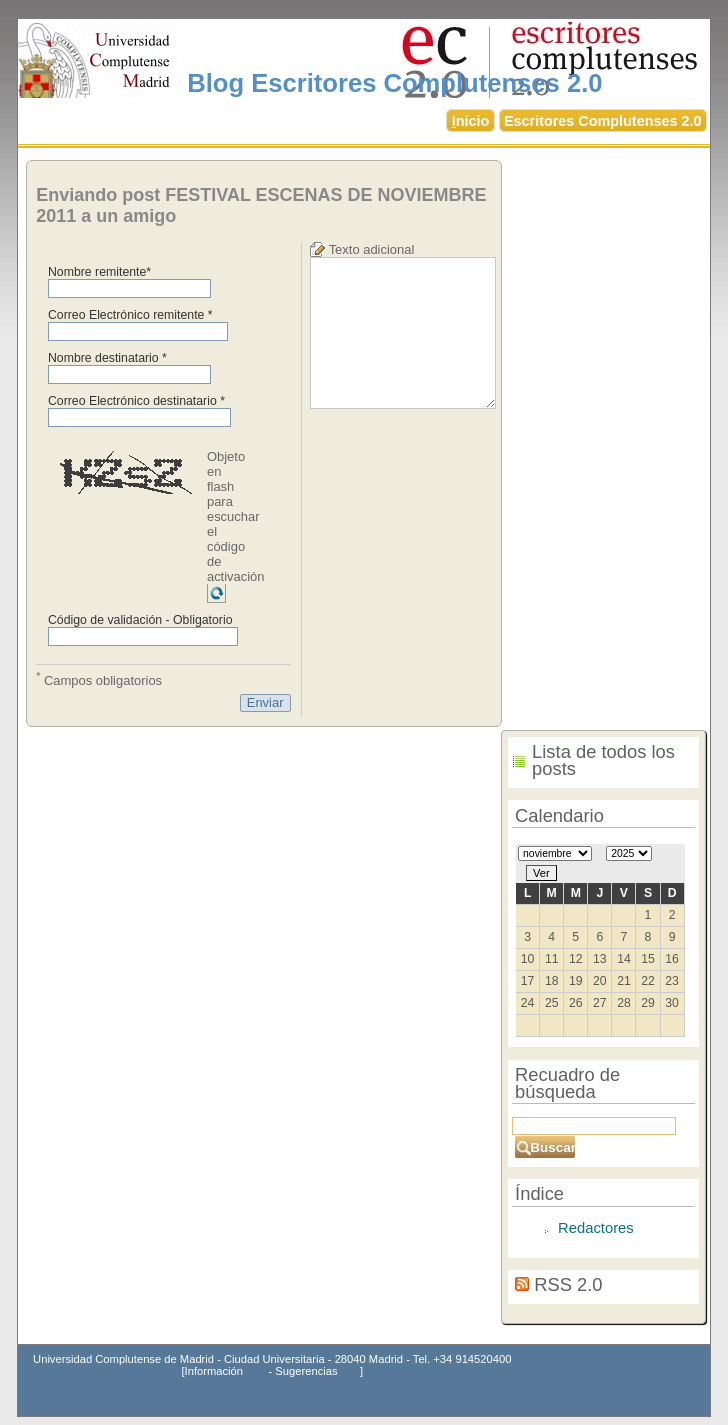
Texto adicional (372, 249)
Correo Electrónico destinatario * (136, 401)
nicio (471, 121)
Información (214, 1371)
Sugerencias (306, 1371)
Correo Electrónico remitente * (130, 315)
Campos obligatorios (99, 679)
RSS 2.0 (568, 1284)
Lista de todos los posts (603, 760)
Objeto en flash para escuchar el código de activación (236, 516)
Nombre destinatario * (107, 358)
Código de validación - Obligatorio (140, 620)
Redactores (596, 1228)
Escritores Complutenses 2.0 (603, 121)
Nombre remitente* (99, 272)
